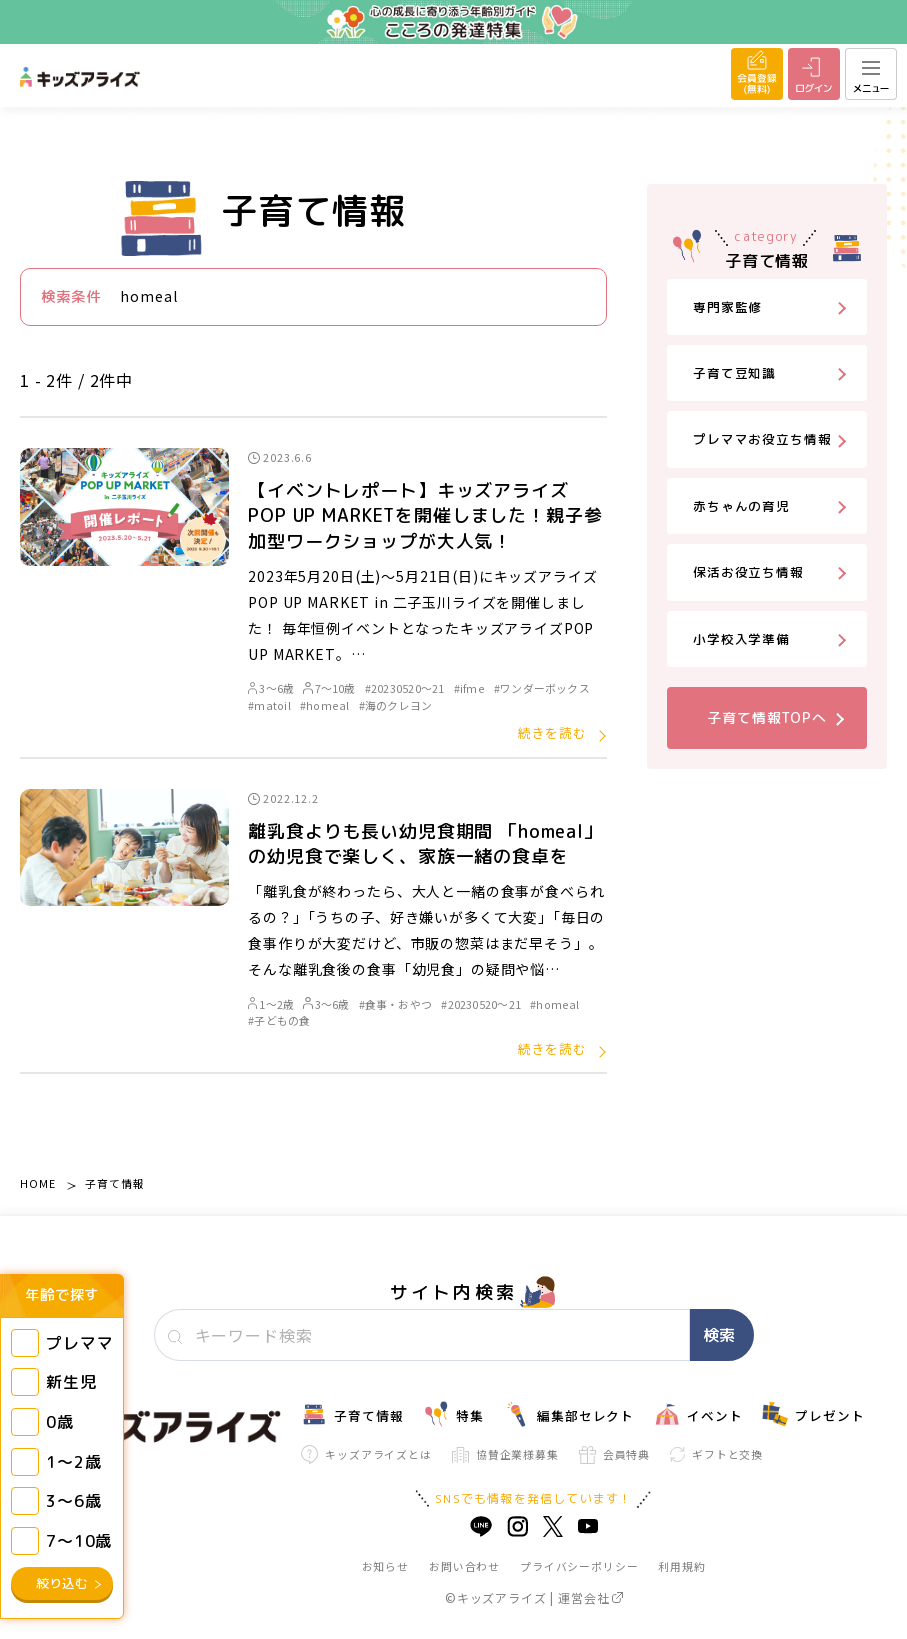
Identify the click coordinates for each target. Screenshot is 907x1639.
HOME (37, 1183)
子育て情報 (114, 1183)
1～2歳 (271, 1004)
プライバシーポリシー (579, 1566)
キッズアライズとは (366, 1454)
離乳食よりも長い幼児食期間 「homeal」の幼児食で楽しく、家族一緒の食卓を (425, 844)
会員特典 (614, 1455)
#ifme (469, 688)
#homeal (325, 705)
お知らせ (385, 1566)
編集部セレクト (569, 1414)
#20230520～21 (405, 688)
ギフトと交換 (716, 1454)
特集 (453, 1414)
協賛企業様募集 (505, 1454)
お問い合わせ (464, 1566)
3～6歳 (271, 688)
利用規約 (681, 1566)
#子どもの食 (279, 1020)
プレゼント (813, 1414)
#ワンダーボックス (542, 688)
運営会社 (590, 1597)
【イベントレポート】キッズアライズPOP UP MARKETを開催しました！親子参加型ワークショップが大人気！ (425, 515)
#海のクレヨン (396, 705)
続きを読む (552, 732)
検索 (719, 1335)
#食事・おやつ (396, 1004)
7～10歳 (329, 688)
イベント (698, 1414)
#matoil (269, 705)
